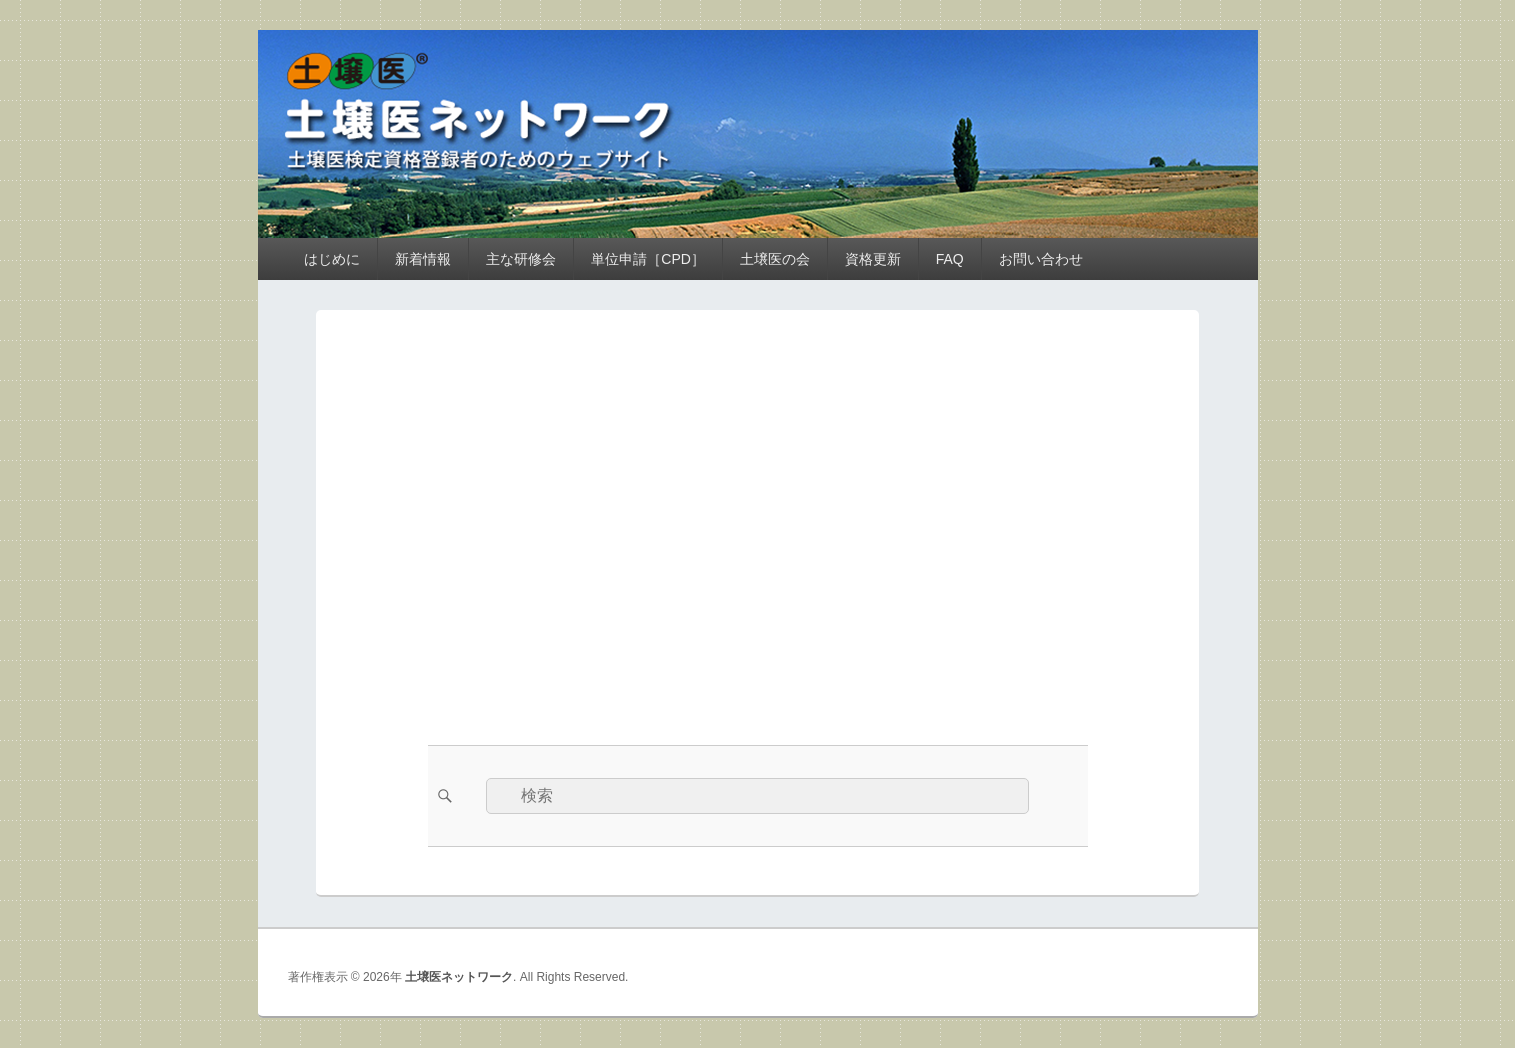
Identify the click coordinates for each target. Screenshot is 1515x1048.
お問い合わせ (1041, 259)
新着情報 (423, 259)
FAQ (950, 259)
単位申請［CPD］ (648, 259)
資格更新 (873, 259)
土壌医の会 (775, 259)
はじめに (332, 259)
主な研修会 (521, 259)
